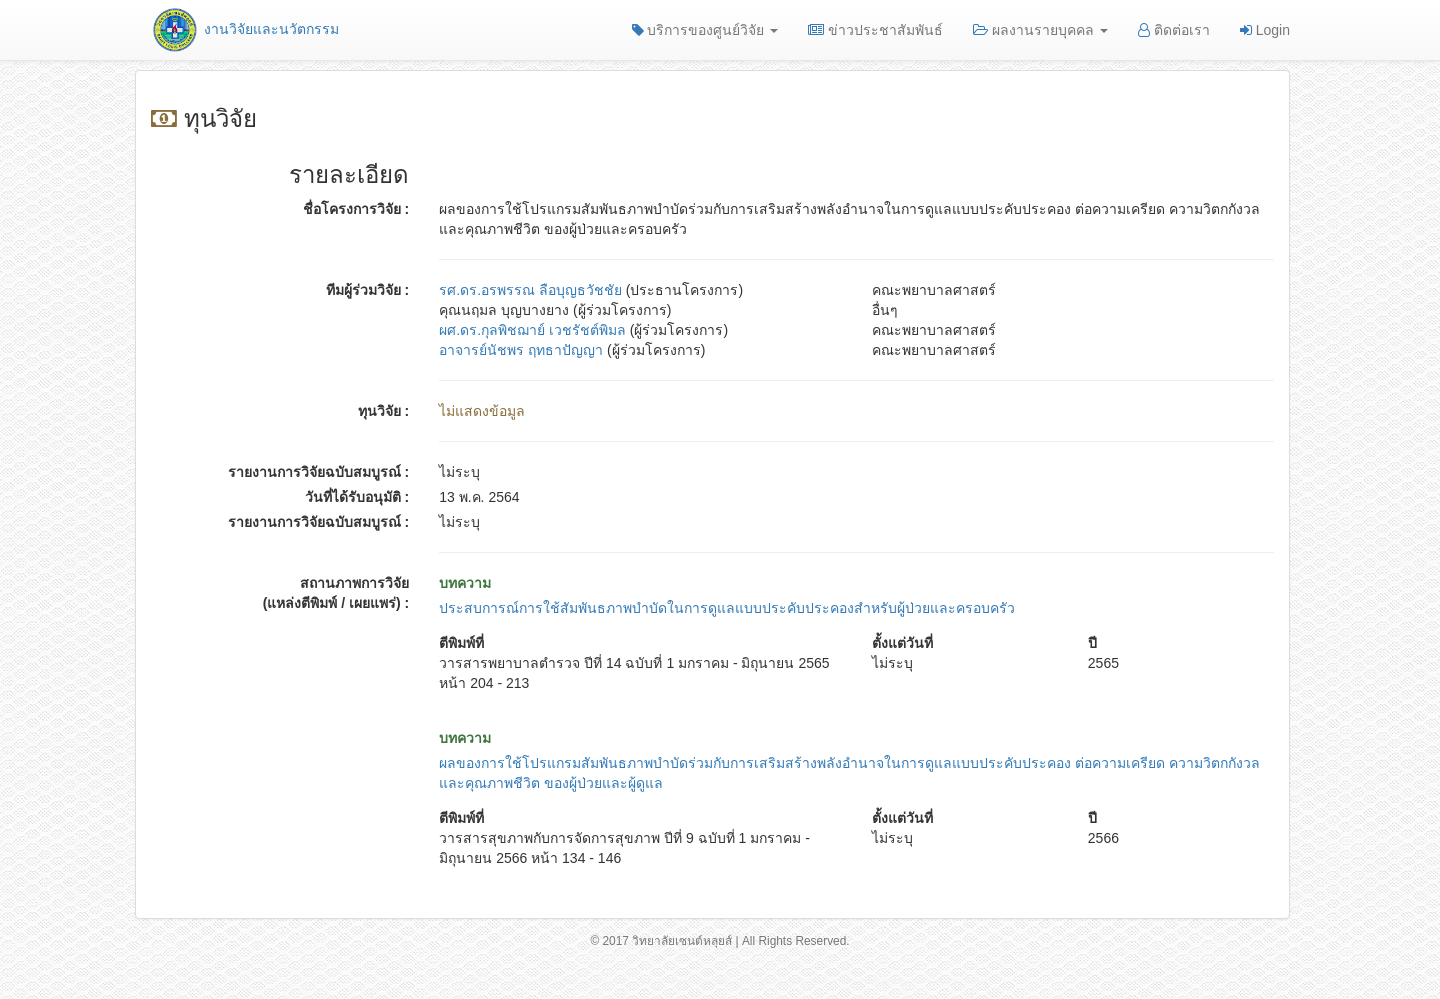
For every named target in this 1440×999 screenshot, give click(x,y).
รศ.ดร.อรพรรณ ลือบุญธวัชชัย (530, 290)
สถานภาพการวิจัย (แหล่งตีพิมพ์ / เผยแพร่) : (336, 593)
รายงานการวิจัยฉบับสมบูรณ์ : (319, 472)
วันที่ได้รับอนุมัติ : (357, 497)
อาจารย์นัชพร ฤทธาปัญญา (521, 350)
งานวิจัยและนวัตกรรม (244, 29)
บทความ (465, 583)
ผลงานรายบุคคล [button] (1040, 30)
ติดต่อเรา (1174, 30)
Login (1265, 30)
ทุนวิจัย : (384, 411)
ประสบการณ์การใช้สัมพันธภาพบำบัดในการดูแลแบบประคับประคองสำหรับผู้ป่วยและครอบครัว (727, 608)
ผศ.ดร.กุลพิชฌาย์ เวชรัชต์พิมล (532, 330)
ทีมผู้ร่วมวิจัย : (368, 290)
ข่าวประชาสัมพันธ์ (875, 30)
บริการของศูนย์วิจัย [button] (705, 30)
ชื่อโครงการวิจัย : (356, 209)
